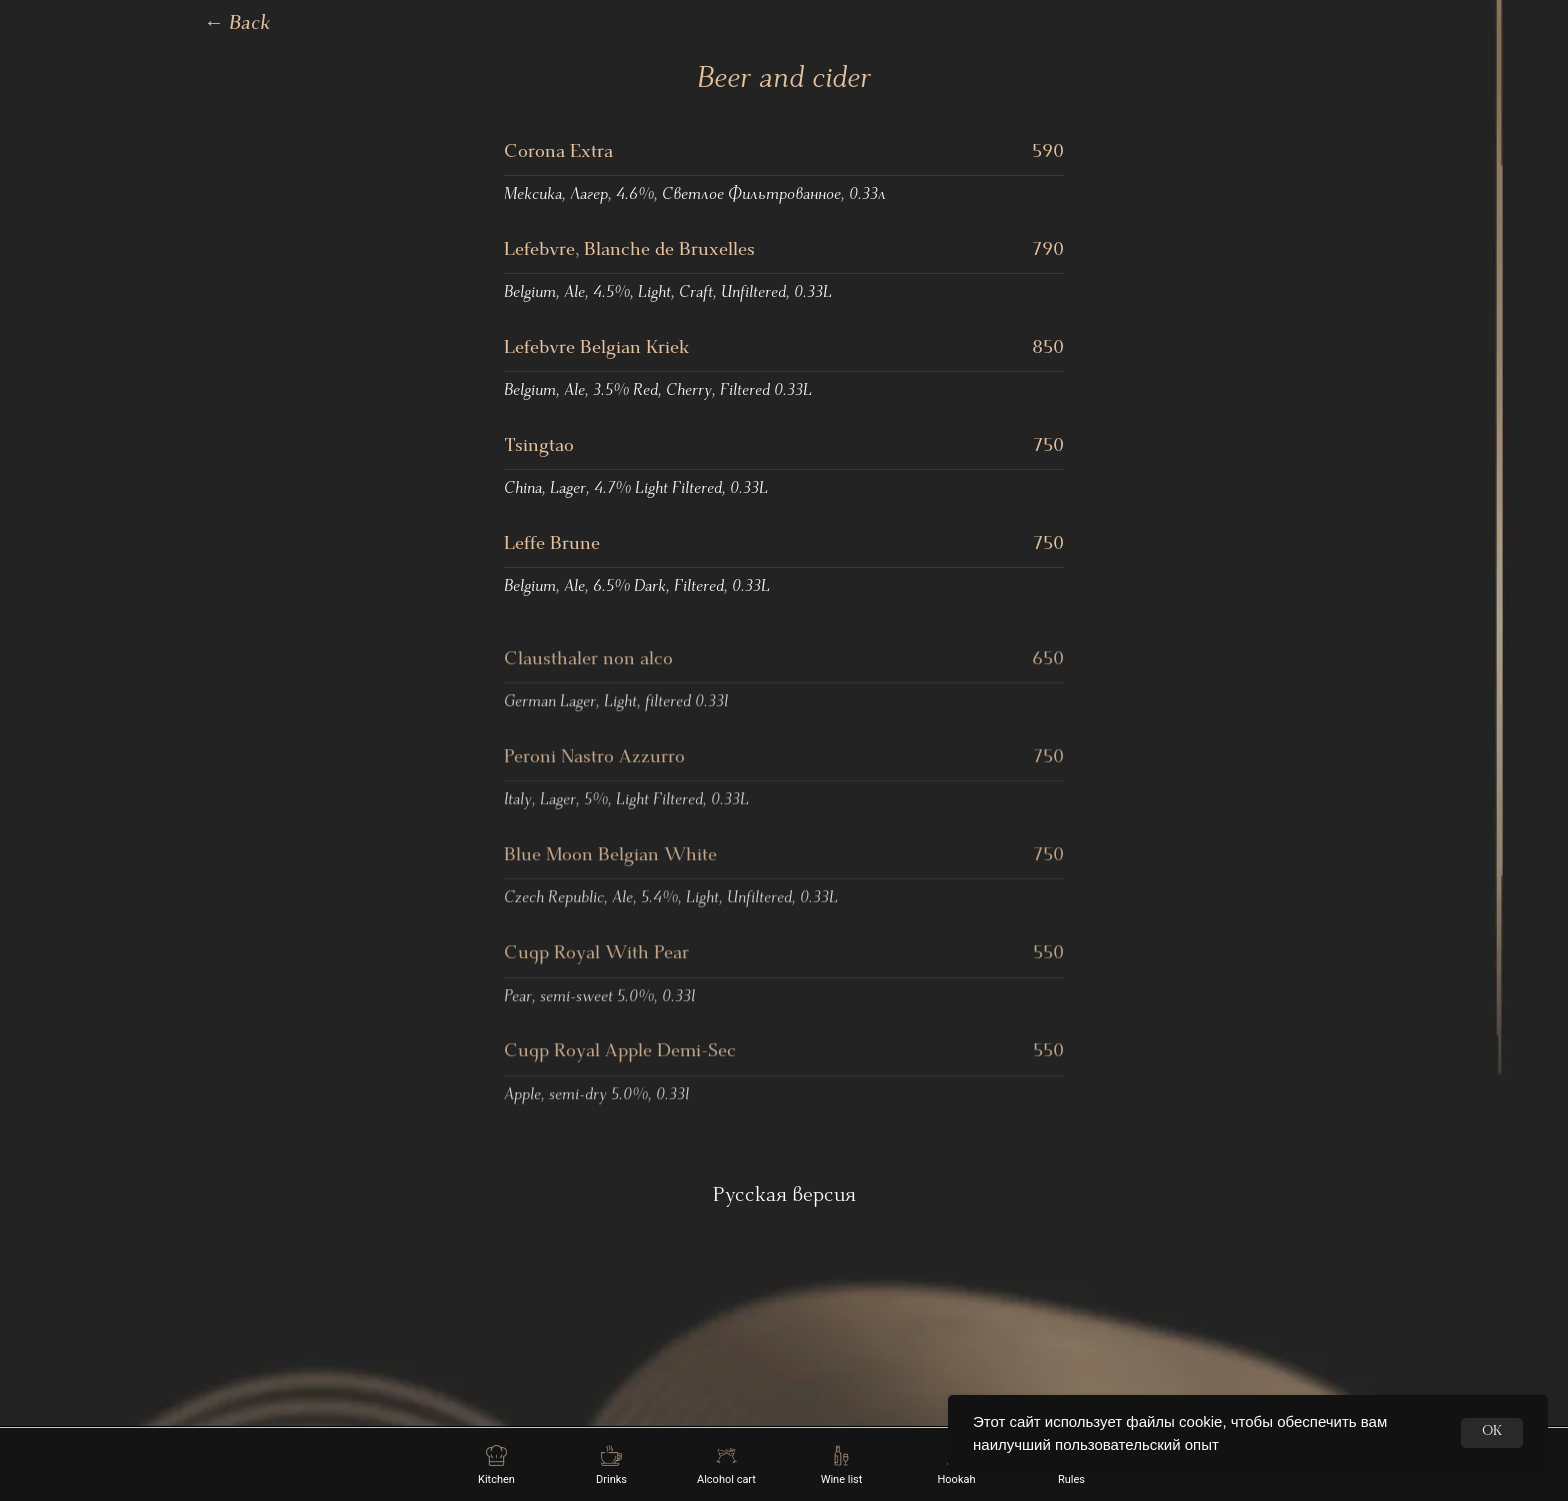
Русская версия (784, 1197)
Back (237, 25)
